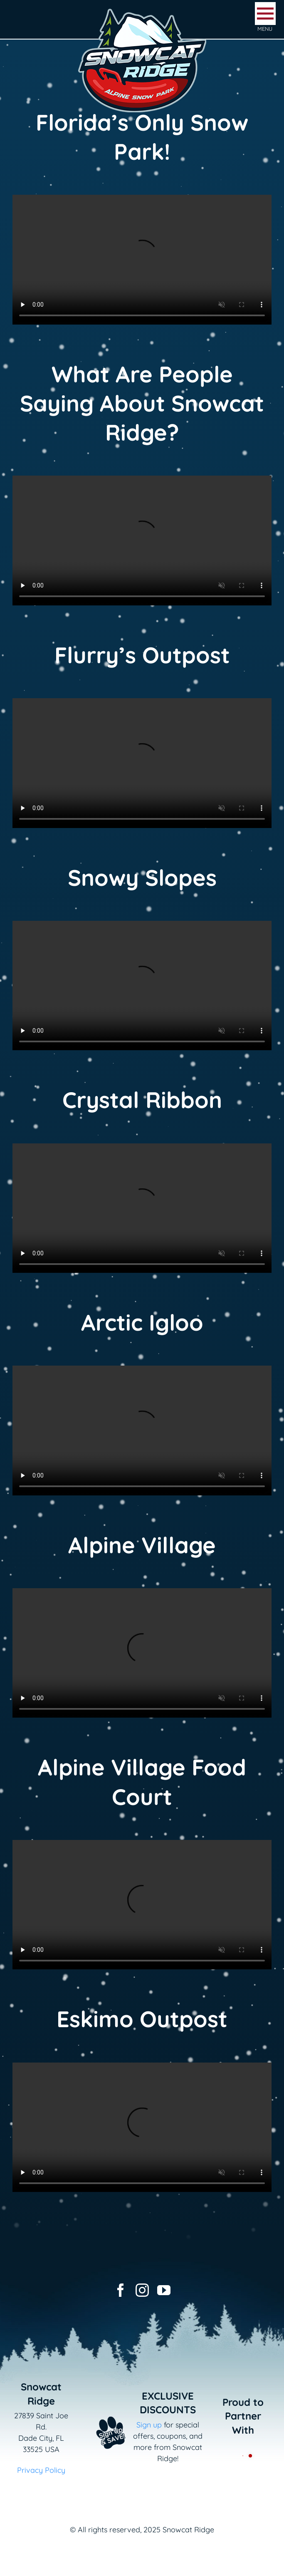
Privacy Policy (41, 2470)
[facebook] (120, 2290)
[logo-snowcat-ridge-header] (142, 10)
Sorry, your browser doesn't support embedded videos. (142, 260)
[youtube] (163, 2290)
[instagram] (142, 2290)
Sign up (149, 2425)
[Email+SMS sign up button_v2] (103, 2414)
